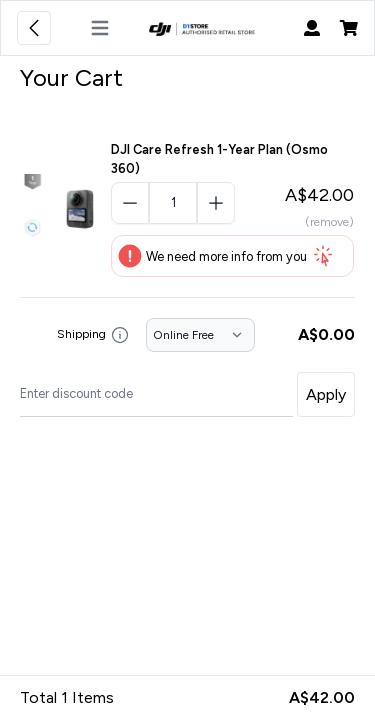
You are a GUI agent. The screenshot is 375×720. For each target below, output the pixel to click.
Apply (326, 394)
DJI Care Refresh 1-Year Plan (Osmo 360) (219, 159)
